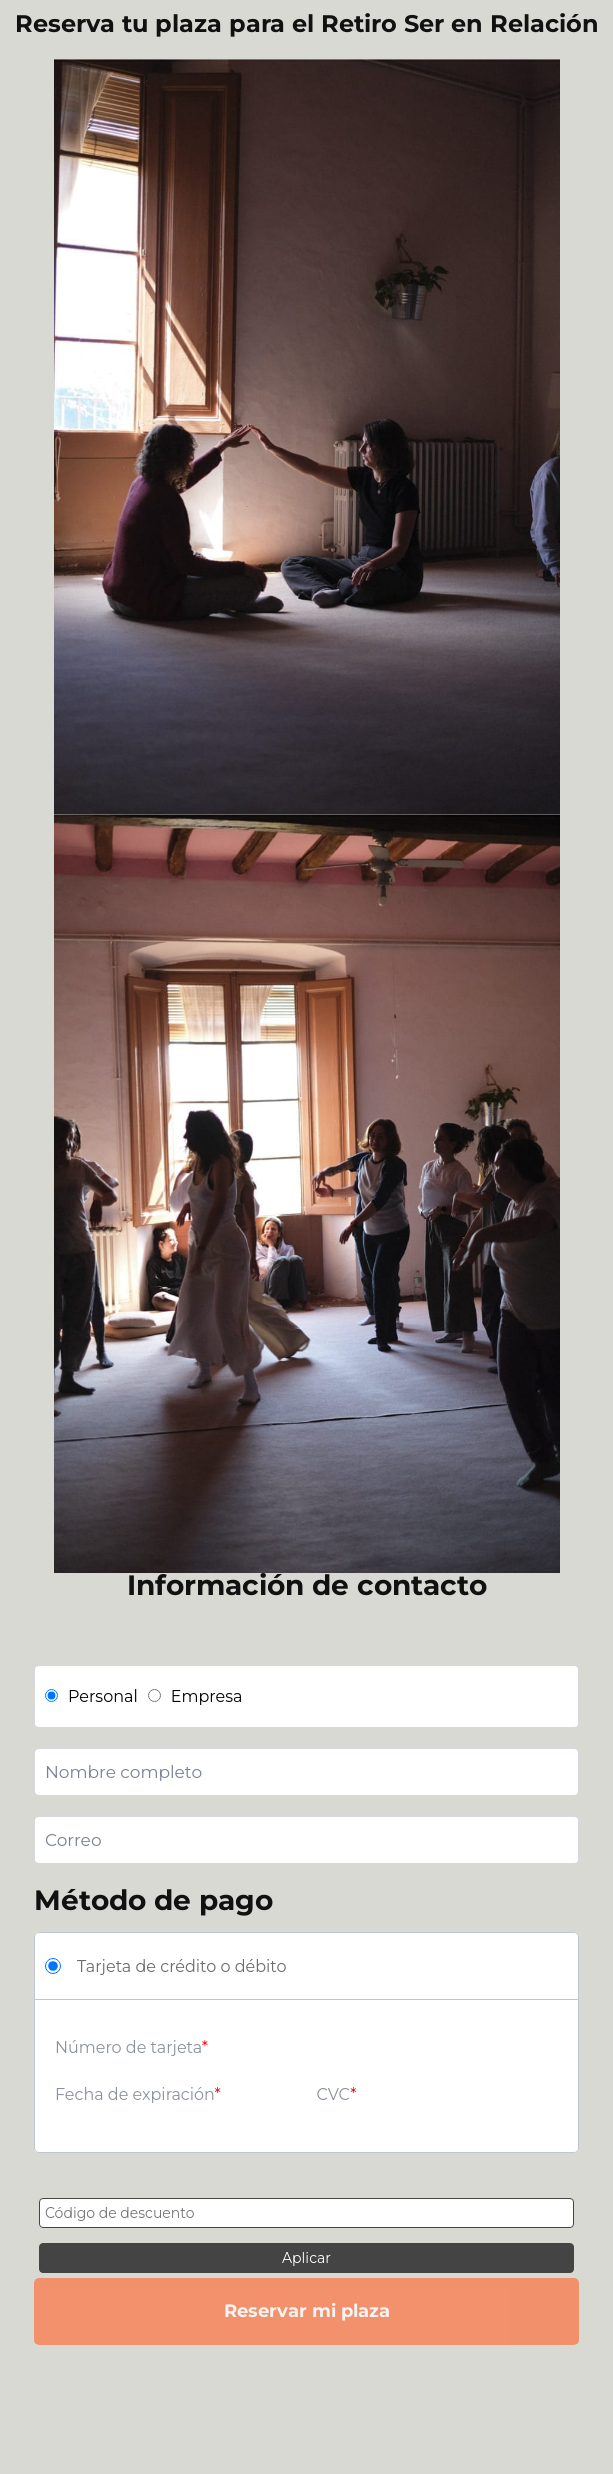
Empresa (195, 1696)
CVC (334, 2094)
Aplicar (306, 2258)
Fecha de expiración (134, 2094)
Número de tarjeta (128, 2047)
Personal (91, 1696)
